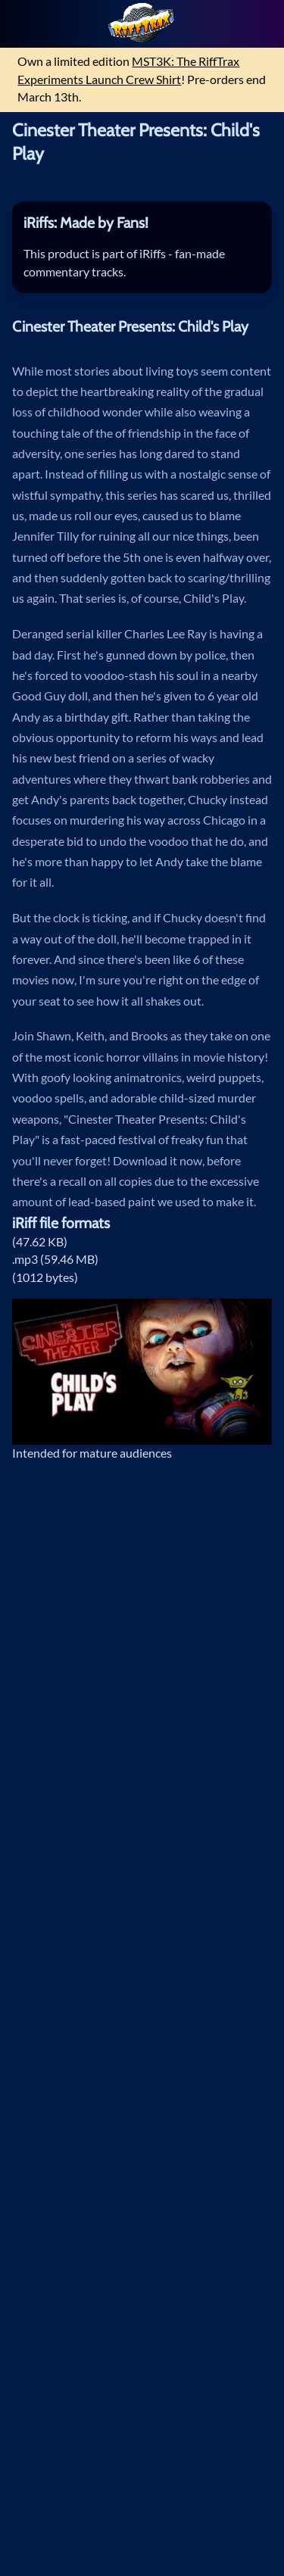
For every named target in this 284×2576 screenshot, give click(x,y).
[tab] (142, 223)
